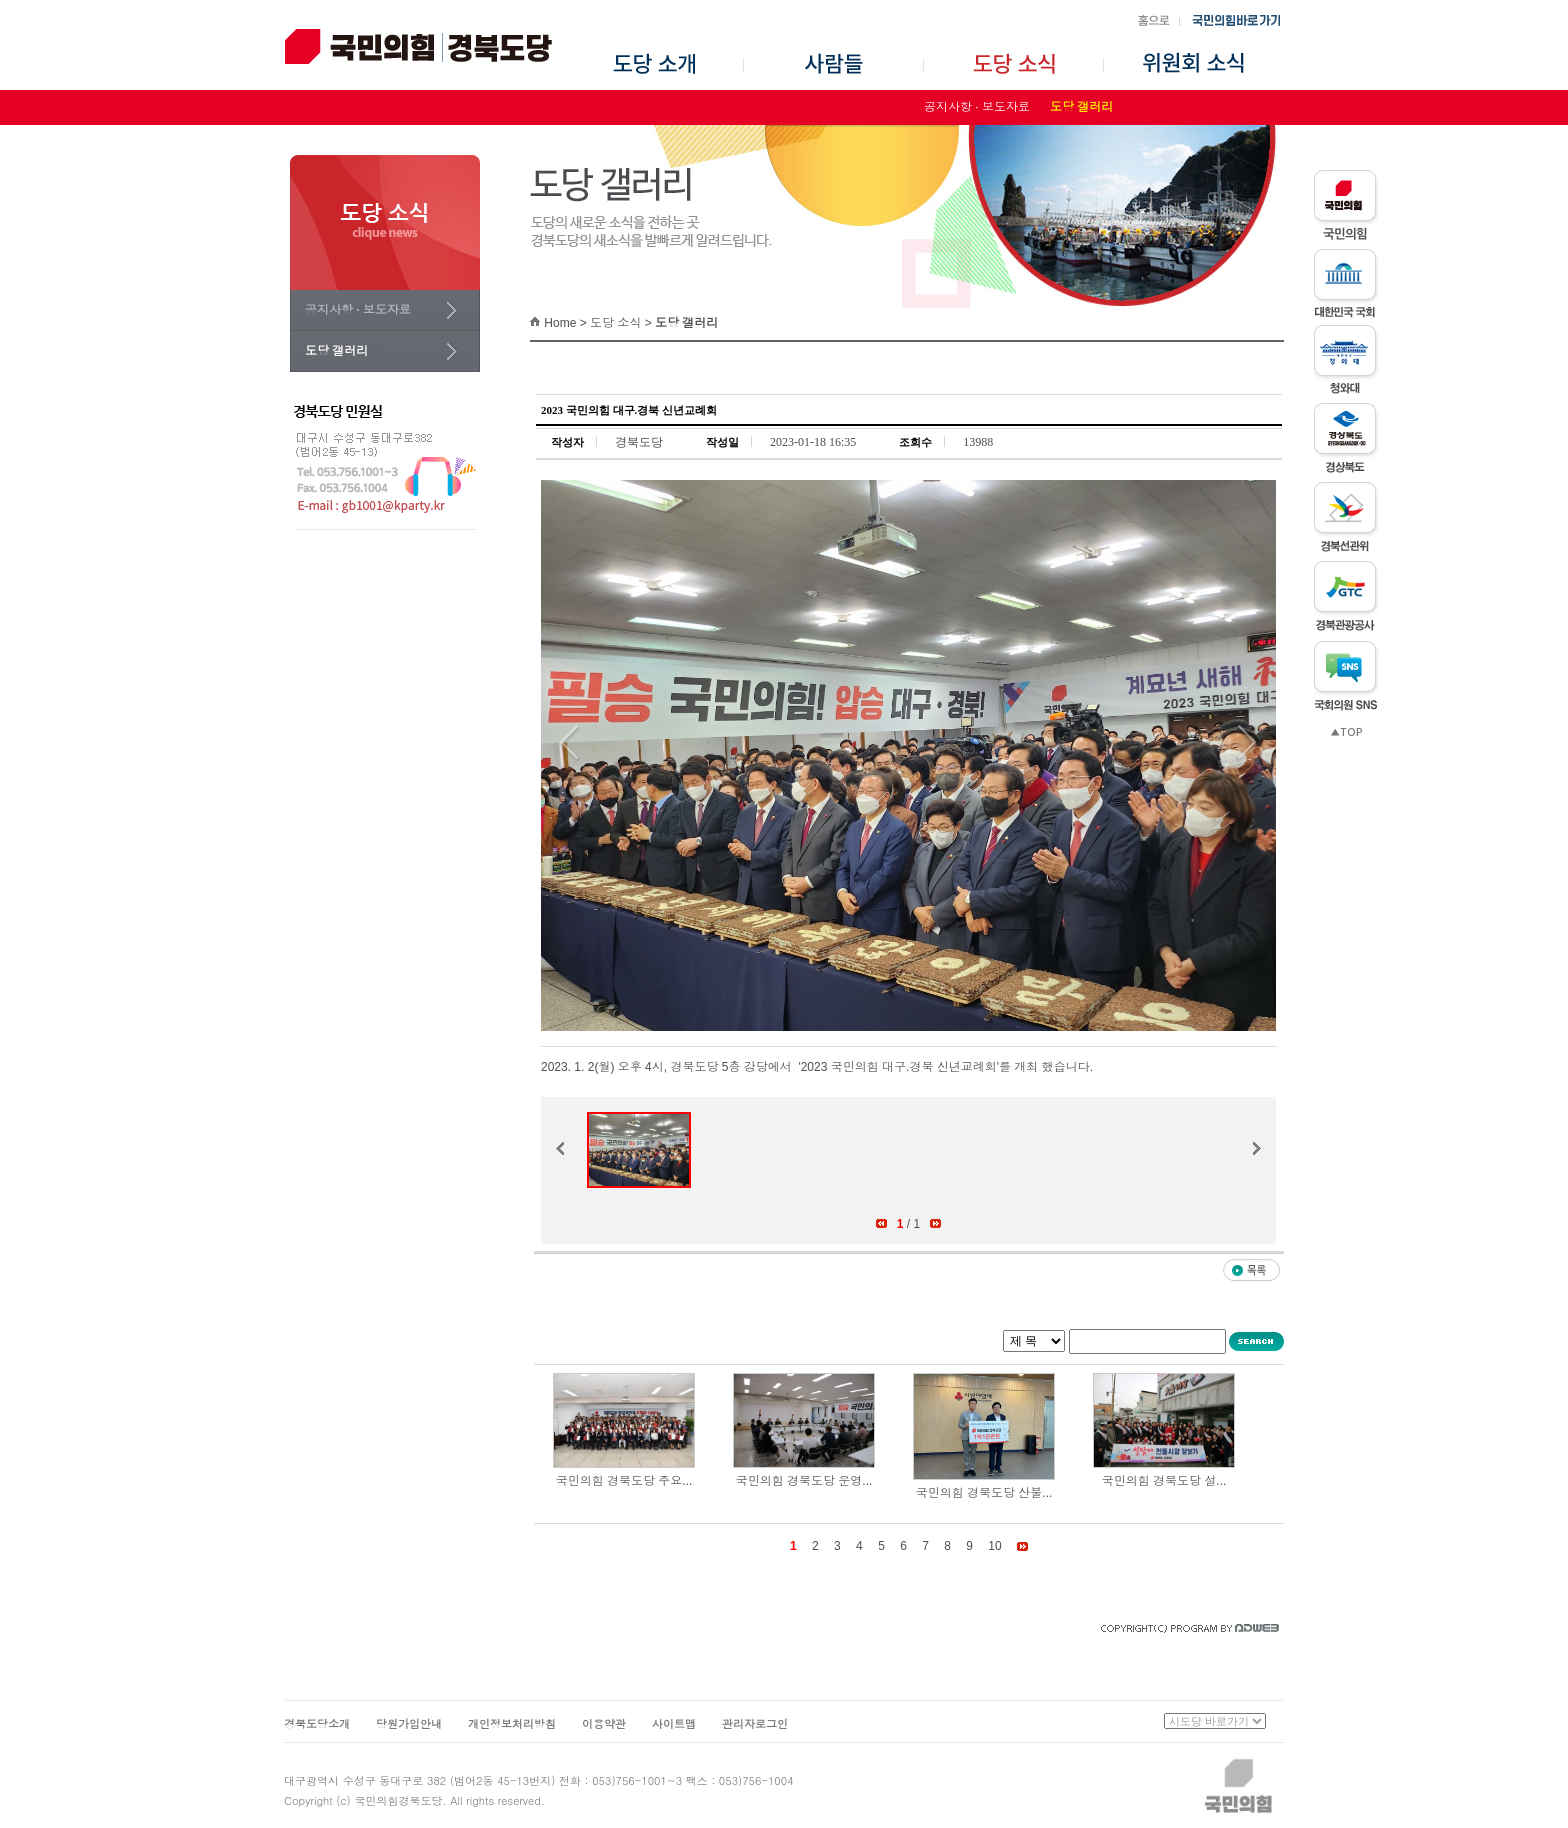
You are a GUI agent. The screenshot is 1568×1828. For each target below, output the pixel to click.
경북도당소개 (317, 1724)
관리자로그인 (755, 1724)
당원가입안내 (409, 1724)
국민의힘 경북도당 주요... (624, 1481)
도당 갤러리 (1081, 107)
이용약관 (604, 1724)
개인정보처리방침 (512, 1724)
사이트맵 (674, 1724)
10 (994, 1546)
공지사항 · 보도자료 (977, 107)
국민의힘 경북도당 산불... (984, 1493)
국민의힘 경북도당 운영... (804, 1481)
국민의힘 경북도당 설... (1164, 1481)
